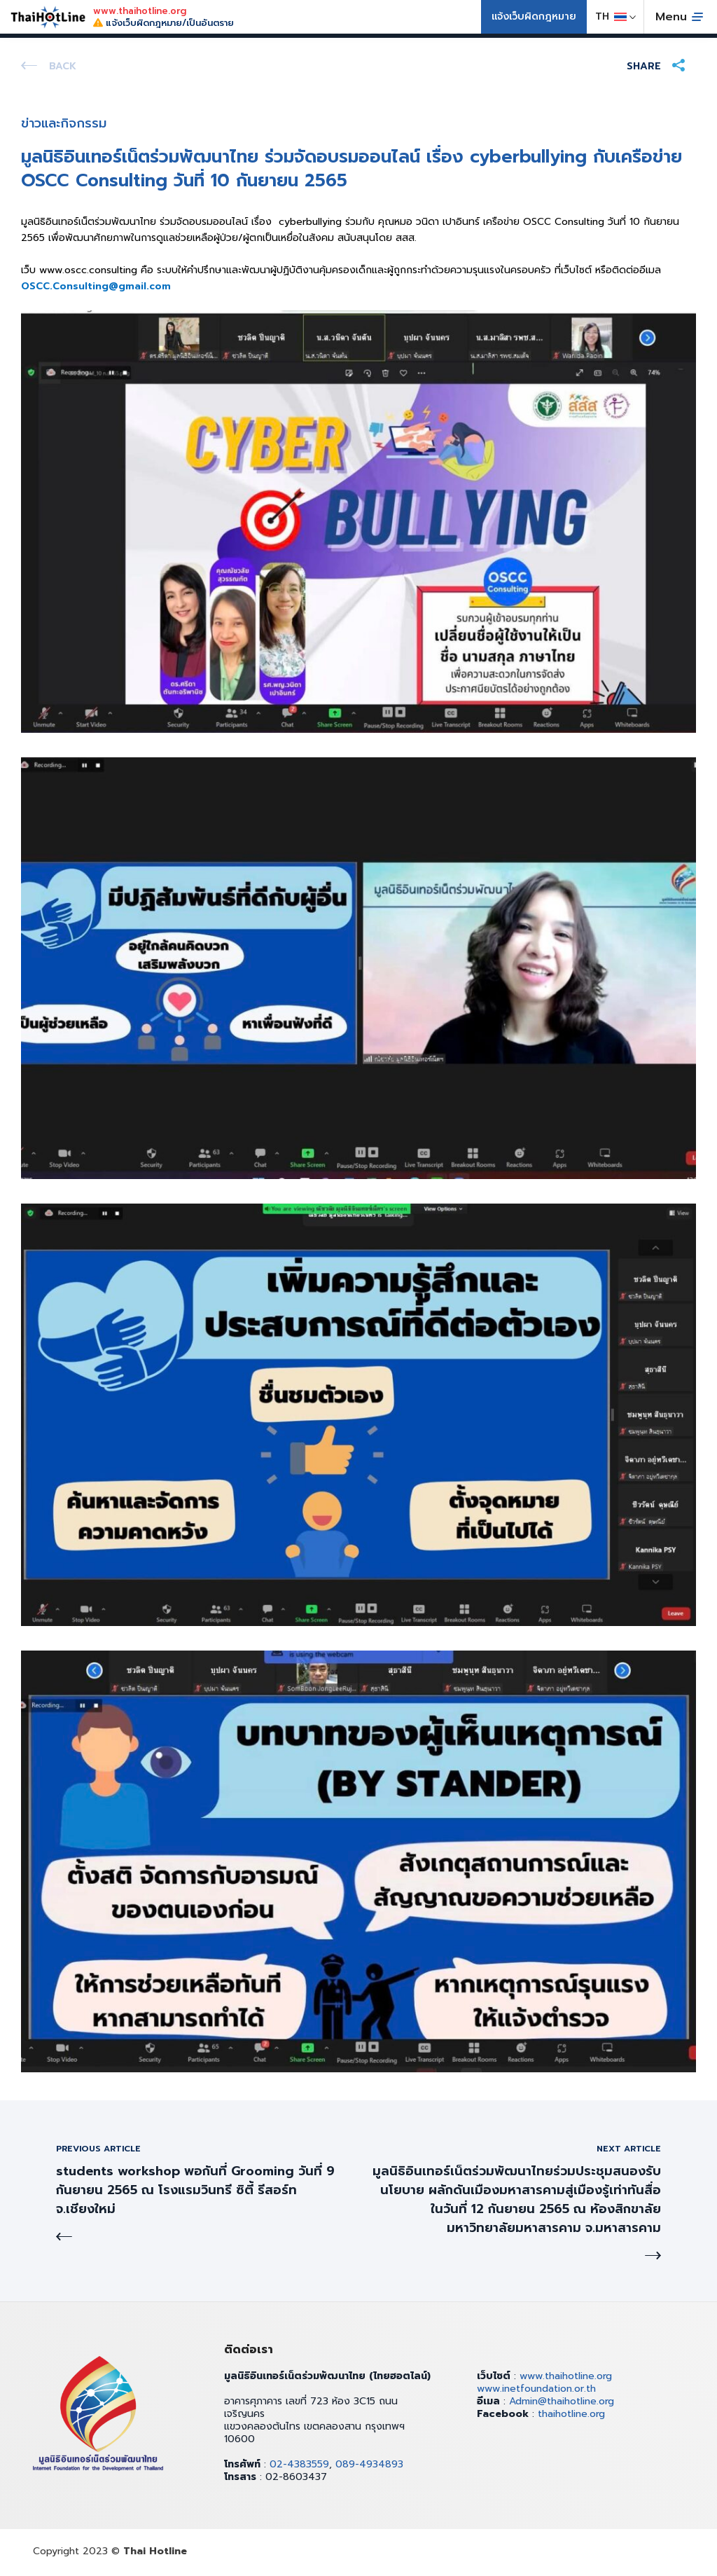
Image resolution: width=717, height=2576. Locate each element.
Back (62, 66)
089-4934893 (369, 2464)
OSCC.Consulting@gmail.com (96, 286)
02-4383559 (299, 2464)
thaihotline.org (571, 2413)
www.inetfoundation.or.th (536, 2388)
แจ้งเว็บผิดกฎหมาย (534, 16)
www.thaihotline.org (566, 2376)
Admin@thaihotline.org (561, 2401)
